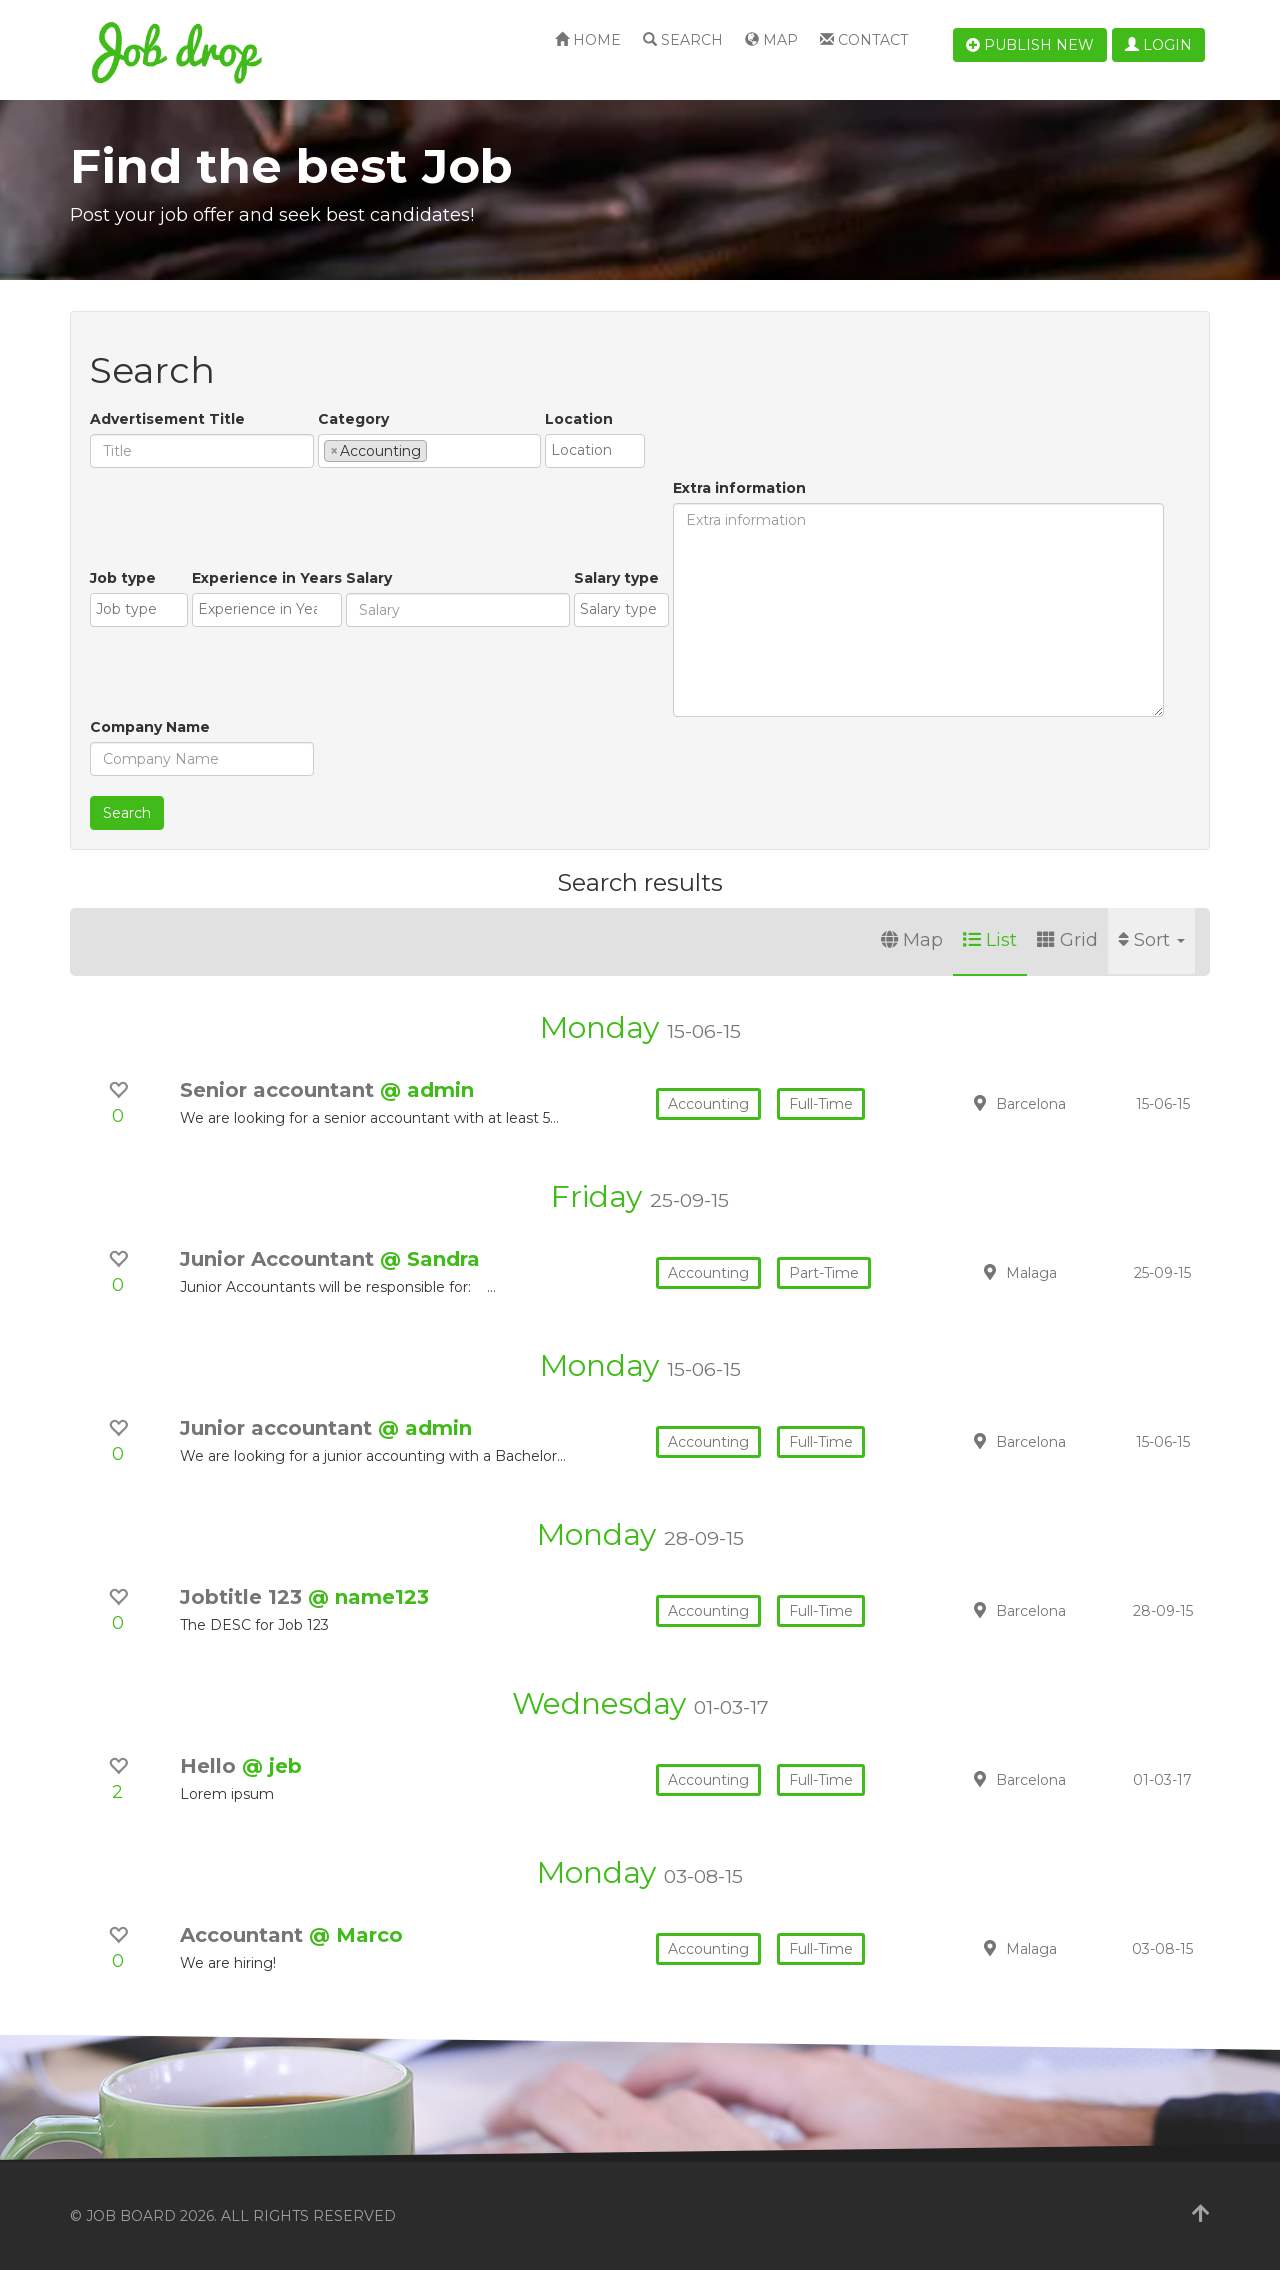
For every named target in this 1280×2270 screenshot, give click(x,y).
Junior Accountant (280, 1259)
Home (588, 40)
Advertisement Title (167, 419)
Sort (1151, 940)
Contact (864, 40)
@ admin (427, 1090)
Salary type (616, 578)
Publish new (1030, 45)
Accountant (244, 1935)
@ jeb (272, 1766)
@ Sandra (430, 1259)
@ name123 (368, 1597)
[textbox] (437, 450)
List (990, 940)
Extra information (739, 488)
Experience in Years (267, 578)
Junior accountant (279, 1428)
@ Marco (356, 1935)
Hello (211, 1766)
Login (1158, 45)
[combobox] (429, 451)
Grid (1067, 940)
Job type (123, 578)
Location (579, 419)
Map (771, 40)
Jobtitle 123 (244, 1597)
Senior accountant (280, 1090)
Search (683, 40)
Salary (369, 578)
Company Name (150, 727)
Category (353, 419)
